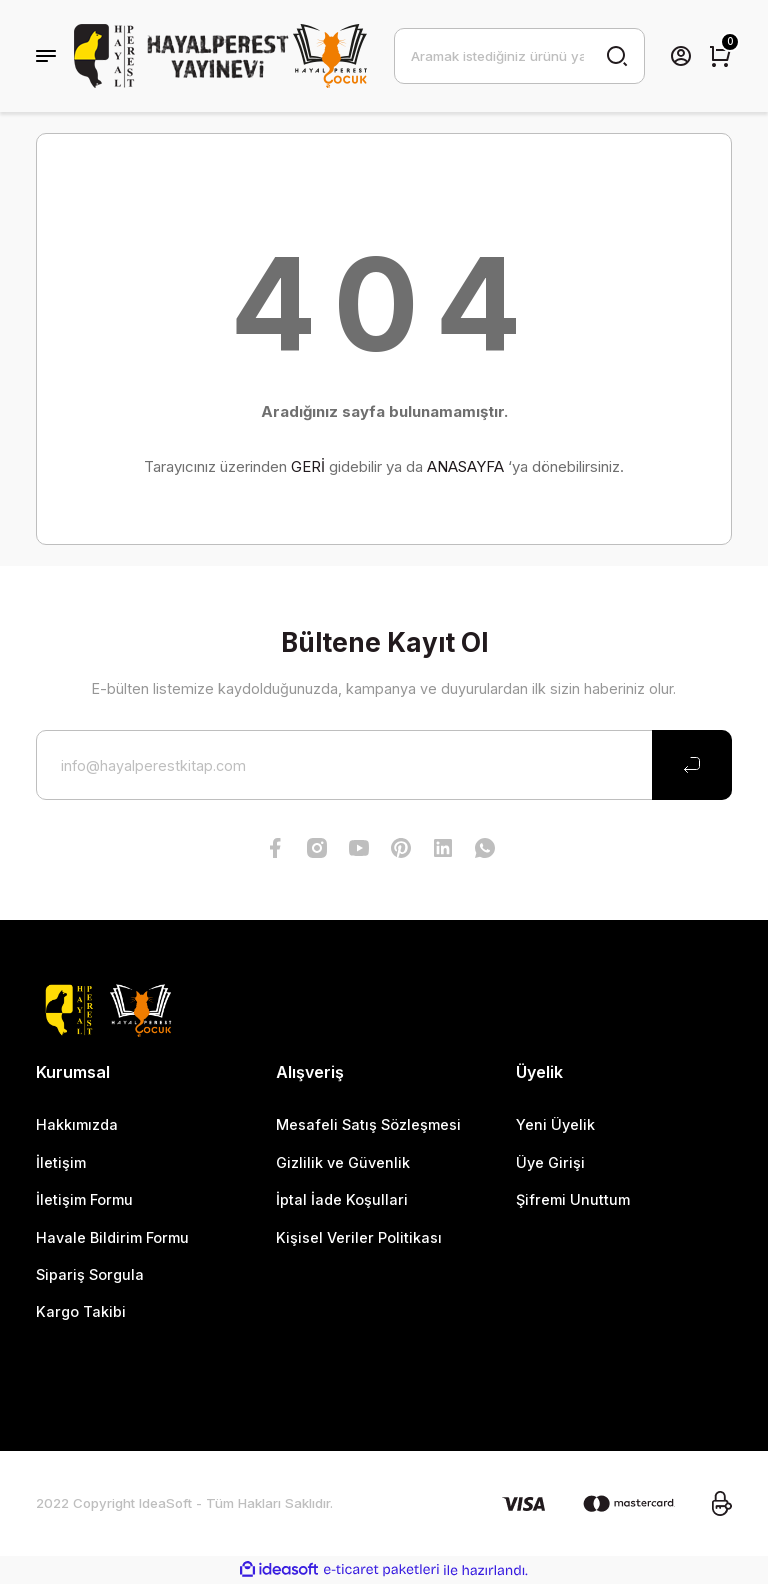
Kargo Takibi (81, 1311)
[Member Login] (681, 56)
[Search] (519, 56)
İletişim (61, 1162)
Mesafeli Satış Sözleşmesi (368, 1124)
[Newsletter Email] (384, 765)
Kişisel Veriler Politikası (359, 1237)
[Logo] (221, 56)
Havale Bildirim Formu (112, 1237)
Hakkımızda (77, 1124)
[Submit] (692, 765)
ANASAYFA (465, 466)
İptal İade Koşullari (342, 1199)
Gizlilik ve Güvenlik (343, 1162)
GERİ (308, 466)
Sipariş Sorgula (90, 1274)
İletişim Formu (84, 1199)
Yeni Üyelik (555, 1124)
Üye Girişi (550, 1162)
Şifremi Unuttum (573, 1199)
